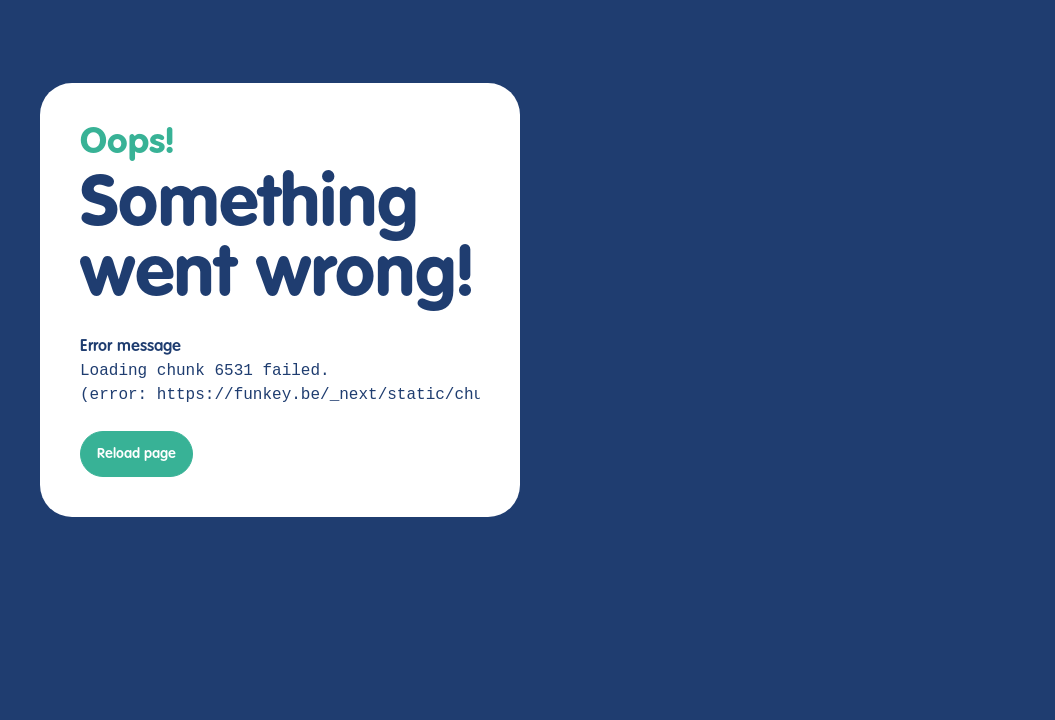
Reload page (136, 454)
